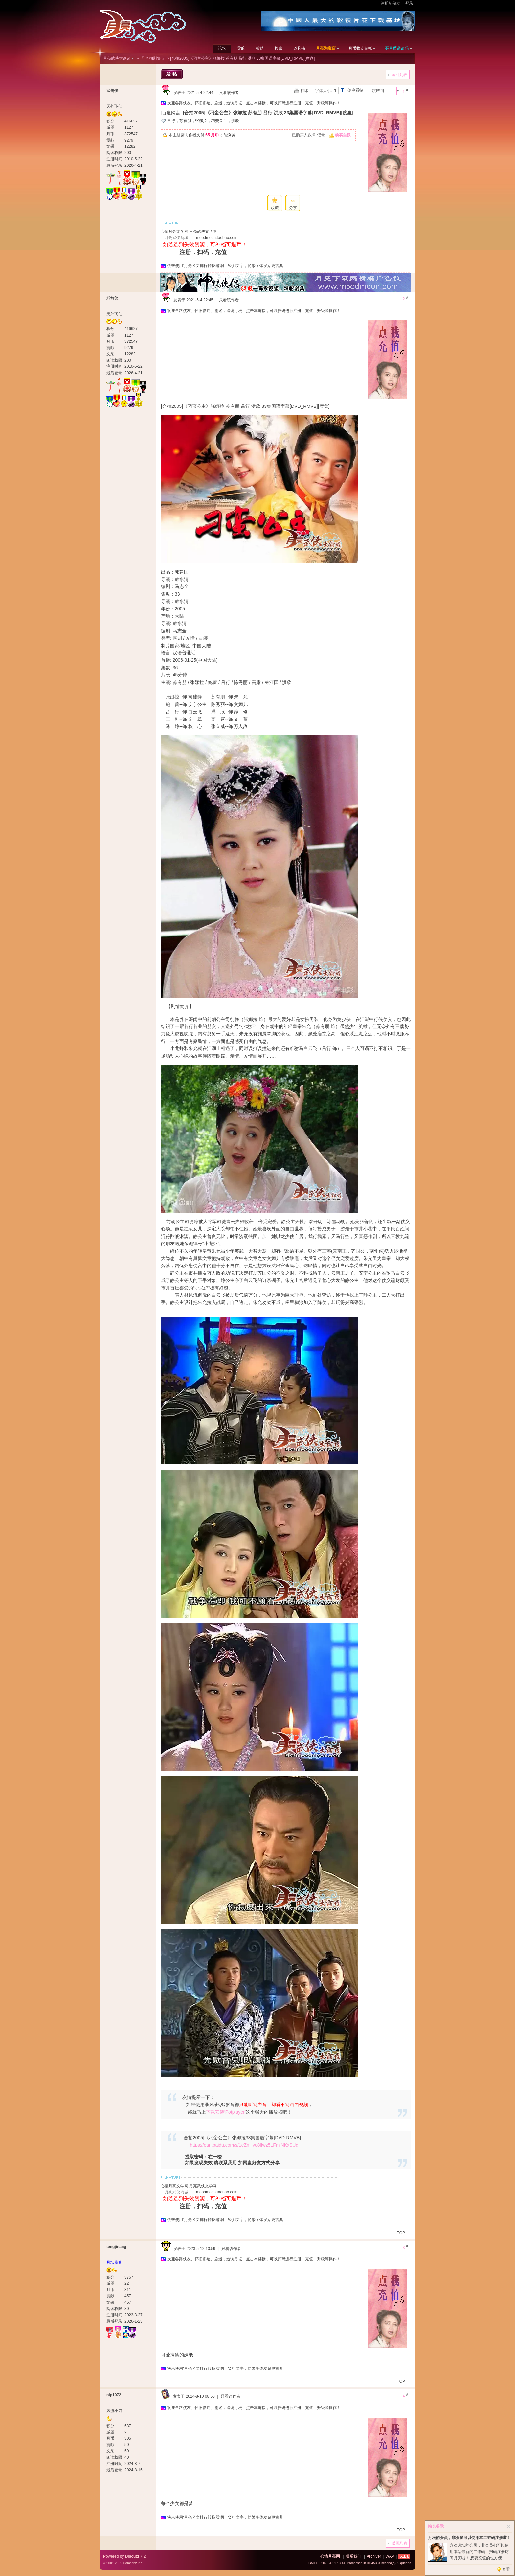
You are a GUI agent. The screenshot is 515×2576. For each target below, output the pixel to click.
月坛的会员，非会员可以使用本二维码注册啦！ (469, 2537)
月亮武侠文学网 (203, 231)
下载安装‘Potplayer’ (226, 2112)
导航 (241, 48)
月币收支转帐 (360, 48)
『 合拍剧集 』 (153, 58)
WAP (389, 2556)
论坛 (222, 48)
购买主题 (343, 135)
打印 (304, 90)
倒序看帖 (355, 90)
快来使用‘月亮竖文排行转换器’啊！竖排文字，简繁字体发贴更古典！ (227, 265)
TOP (401, 2233)
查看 (506, 2569)
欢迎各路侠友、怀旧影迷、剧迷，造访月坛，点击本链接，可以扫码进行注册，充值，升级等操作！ (254, 103)
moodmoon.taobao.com (216, 237)
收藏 (275, 208)
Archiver (374, 2556)
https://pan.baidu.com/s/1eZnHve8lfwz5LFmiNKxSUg (244, 2144)
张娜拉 (201, 121)
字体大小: (323, 90)
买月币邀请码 (397, 48)
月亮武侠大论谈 (117, 58)
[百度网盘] (171, 112)
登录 (409, 3)
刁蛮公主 (219, 121)
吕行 (171, 121)
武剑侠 (112, 90)
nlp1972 (113, 2395)
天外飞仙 (114, 106)
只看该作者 (229, 92)
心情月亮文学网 (174, 231)
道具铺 (299, 48)
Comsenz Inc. (133, 2563)
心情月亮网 (330, 2556)
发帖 (172, 74)
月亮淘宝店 (326, 48)
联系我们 (353, 2556)
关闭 (508, 2526)
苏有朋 (185, 121)
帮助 (260, 48)
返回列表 (399, 74)
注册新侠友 (390, 3)
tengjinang (116, 2246)
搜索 (278, 48)
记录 (321, 135)
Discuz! (132, 2556)
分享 (293, 208)
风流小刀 (114, 2411)
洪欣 (235, 121)
